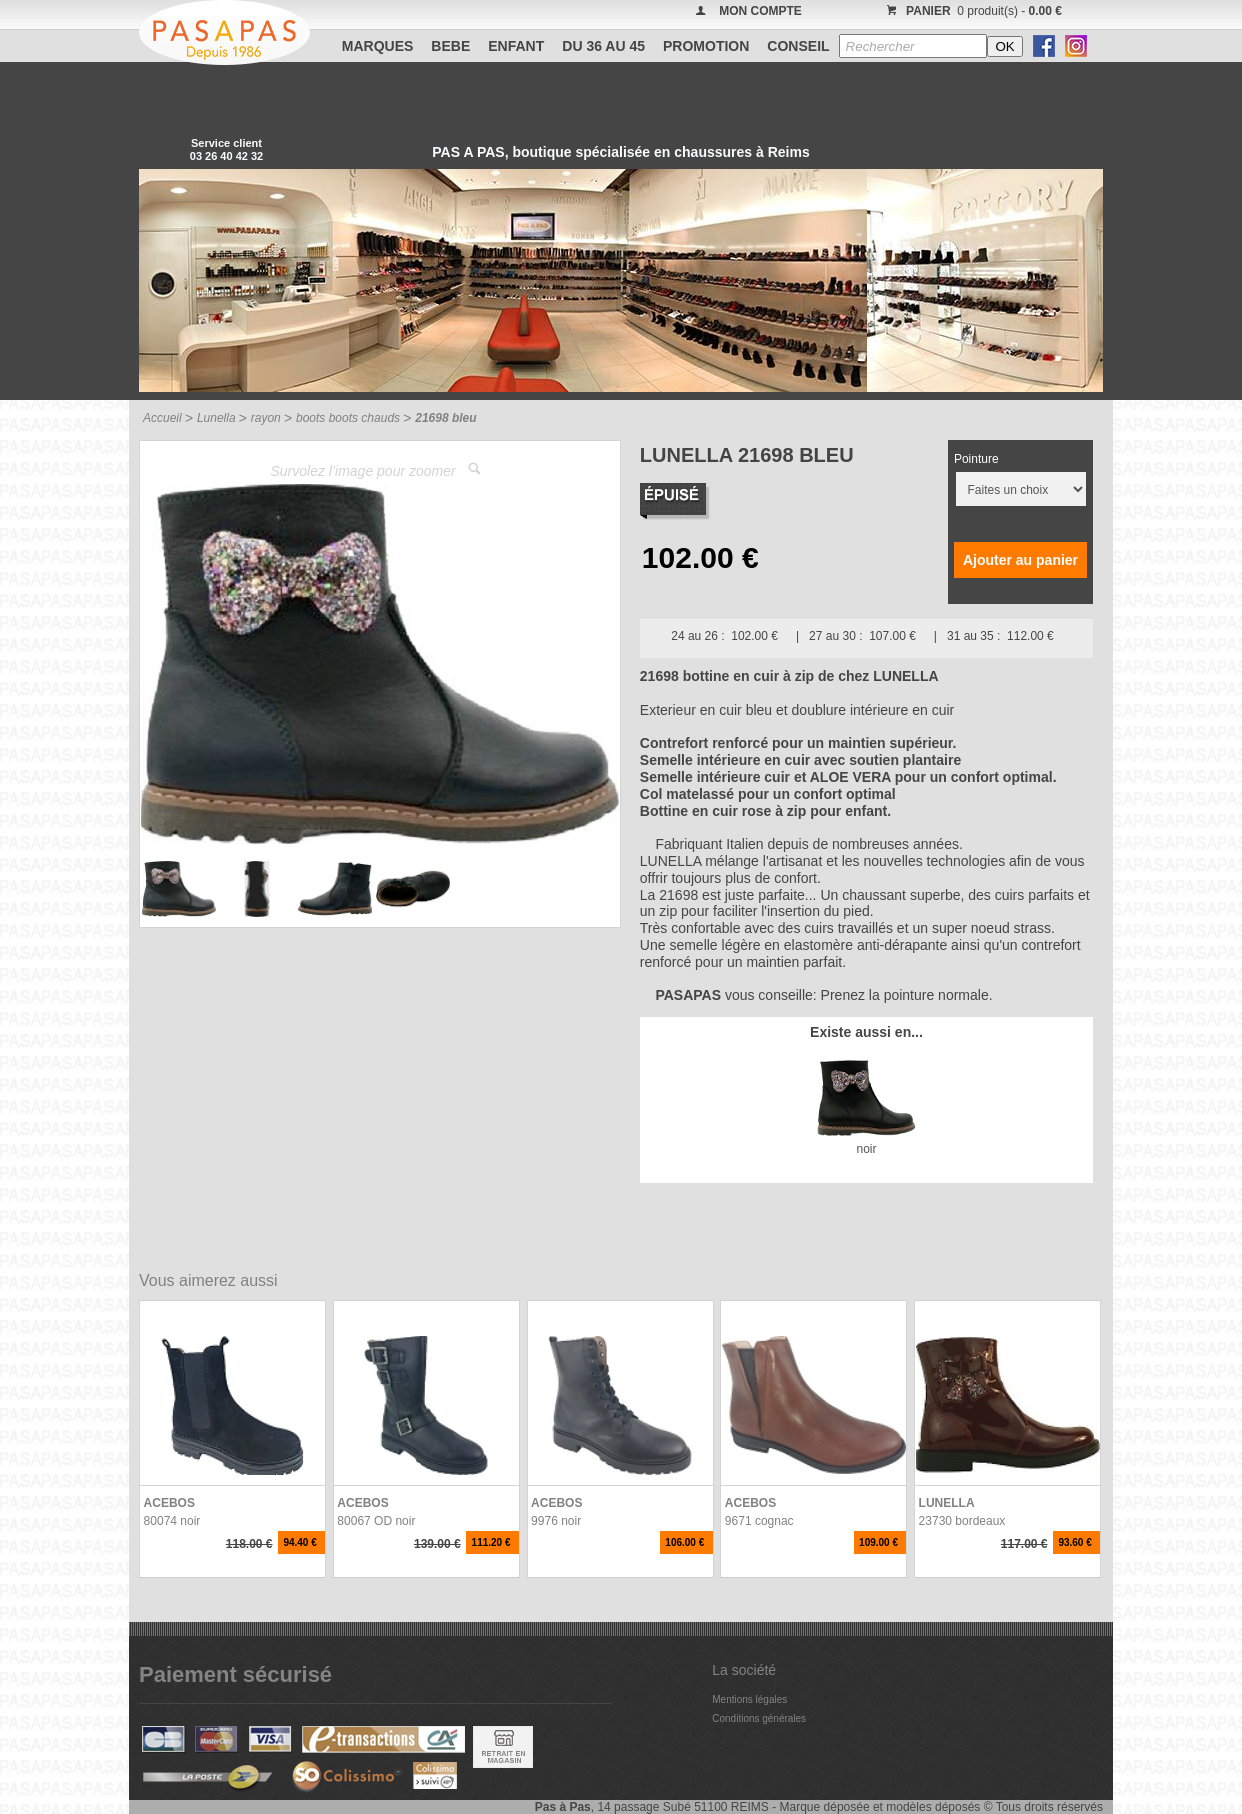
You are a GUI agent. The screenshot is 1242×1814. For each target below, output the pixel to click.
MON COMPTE (760, 11)
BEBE (450, 46)
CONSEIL (798, 46)
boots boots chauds (348, 418)
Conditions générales (759, 1718)
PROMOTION (706, 46)
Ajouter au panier (1020, 560)
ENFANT (516, 46)
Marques (378, 46)
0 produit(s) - (971, 11)
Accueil (162, 418)
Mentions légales (749, 1699)
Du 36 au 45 (603, 46)
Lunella (216, 418)
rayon (266, 418)
